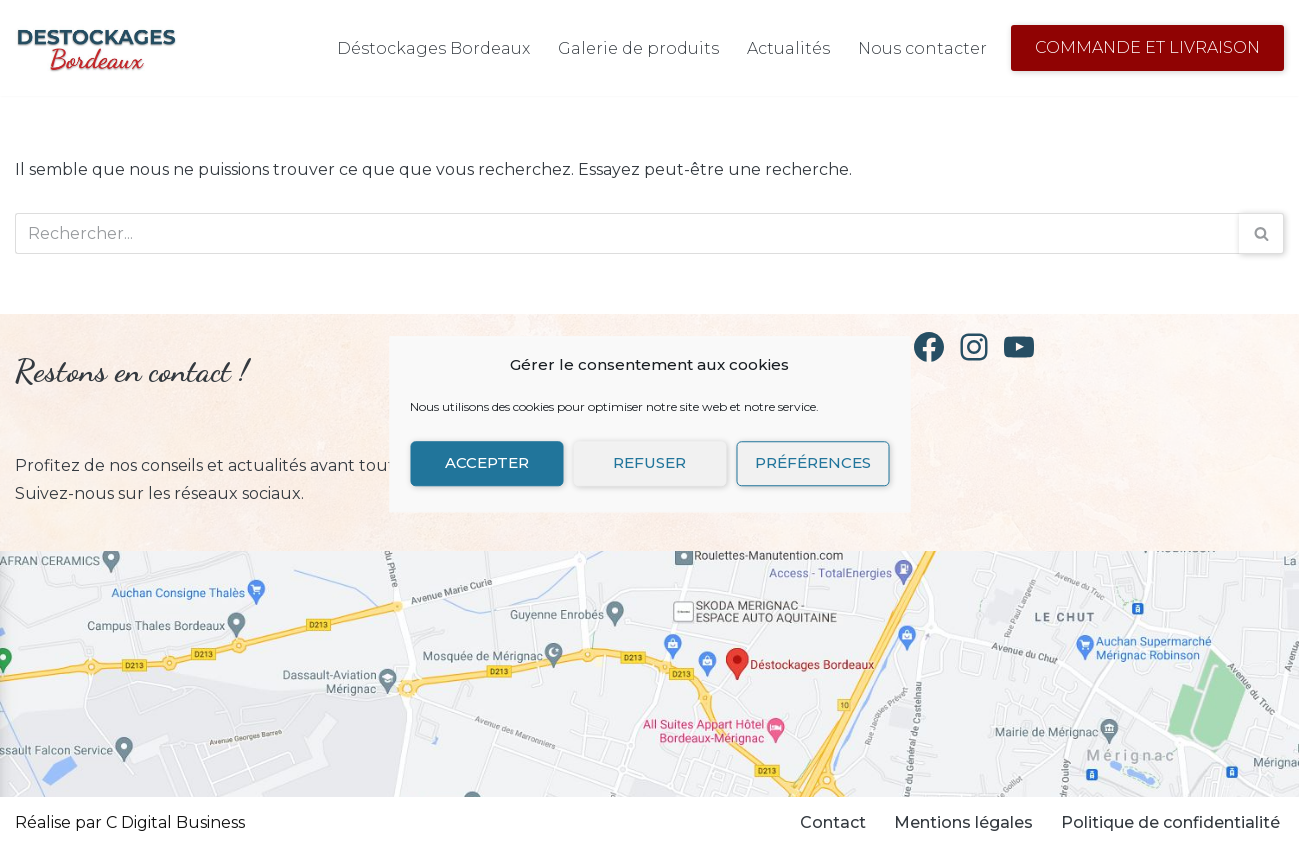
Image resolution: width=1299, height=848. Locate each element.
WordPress (453, 822)
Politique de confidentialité (1170, 822)
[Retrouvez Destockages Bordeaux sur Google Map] (649, 674)
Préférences (813, 462)
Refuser (649, 462)
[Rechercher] (627, 233)
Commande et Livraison (1147, 47)
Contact (833, 822)
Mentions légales (963, 822)
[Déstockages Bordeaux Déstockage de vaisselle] (96, 48)
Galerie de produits (638, 48)
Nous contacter (922, 48)
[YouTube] (1019, 347)
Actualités (788, 48)
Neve (266, 822)
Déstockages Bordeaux (433, 48)
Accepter (487, 462)
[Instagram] (974, 347)
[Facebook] (929, 347)
